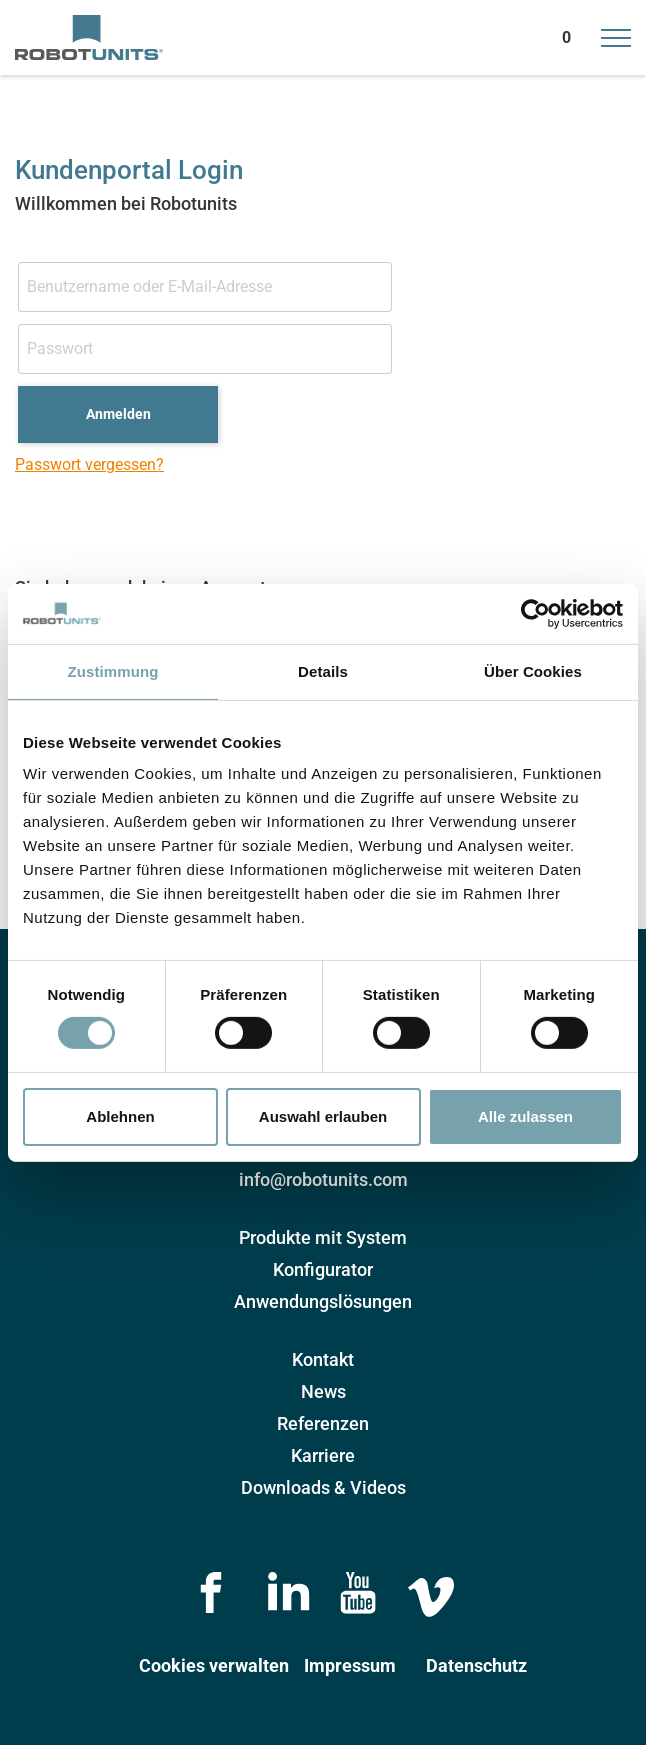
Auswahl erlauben (323, 1116)
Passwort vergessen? (89, 464)
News (323, 1391)
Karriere (323, 1455)
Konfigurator (323, 1269)
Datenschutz (476, 1665)
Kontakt (323, 1359)
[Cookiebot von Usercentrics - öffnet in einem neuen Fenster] (535, 613)
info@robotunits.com (323, 1179)
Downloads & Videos (323, 1487)
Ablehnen (120, 1116)
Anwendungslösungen (323, 1301)
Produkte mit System (323, 1237)
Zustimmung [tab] (113, 670)
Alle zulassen (525, 1116)
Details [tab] (323, 670)
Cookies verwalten (214, 1665)
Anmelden (118, 414)
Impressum (350, 1665)
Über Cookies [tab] (533, 670)
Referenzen (323, 1423)
